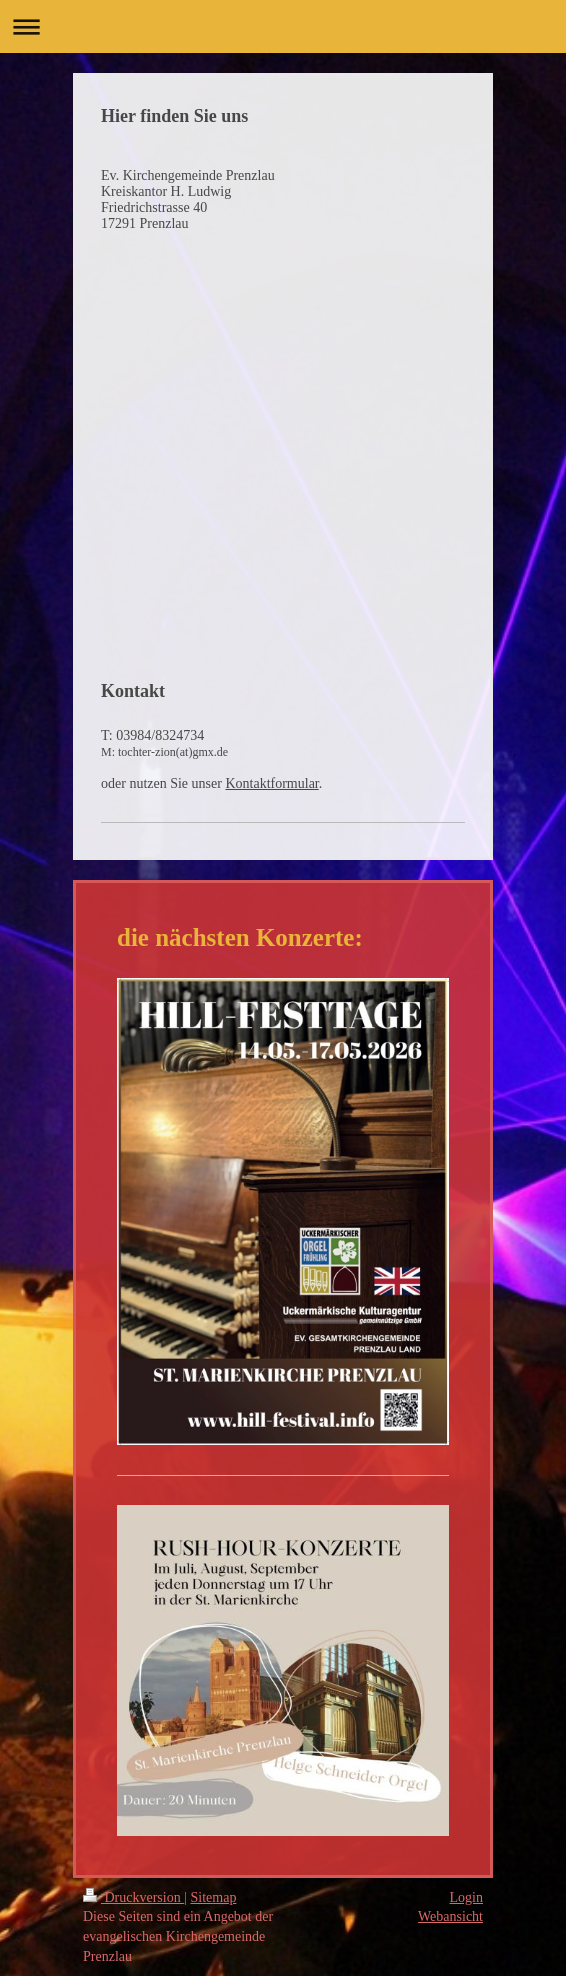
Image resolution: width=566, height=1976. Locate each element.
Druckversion (133, 1897)
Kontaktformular (271, 783)
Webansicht (450, 1916)
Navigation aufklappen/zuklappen (283, 26)
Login (466, 1897)
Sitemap (214, 1897)
